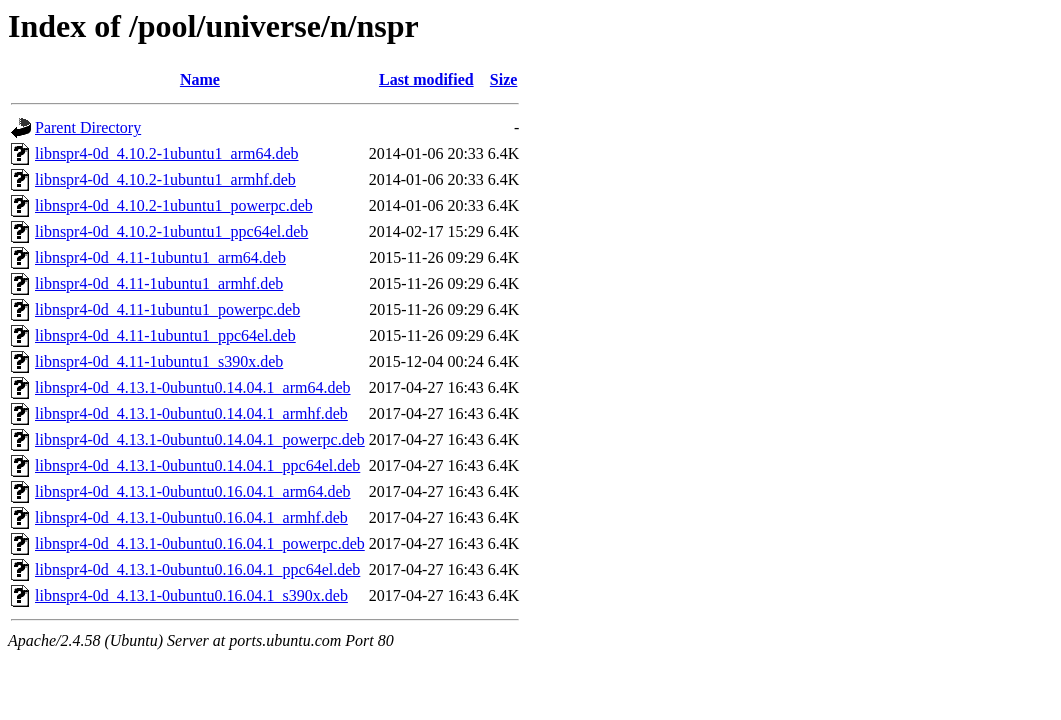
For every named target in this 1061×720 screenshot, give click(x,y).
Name (200, 79)
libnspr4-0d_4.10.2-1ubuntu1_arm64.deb (167, 153)
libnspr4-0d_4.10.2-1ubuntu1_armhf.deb (165, 179)
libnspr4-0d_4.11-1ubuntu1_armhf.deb (159, 283)
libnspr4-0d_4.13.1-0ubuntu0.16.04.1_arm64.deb (193, 491)
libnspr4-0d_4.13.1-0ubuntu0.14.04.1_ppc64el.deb (197, 465)
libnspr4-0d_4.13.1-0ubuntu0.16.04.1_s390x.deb (191, 595)
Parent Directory (88, 127)
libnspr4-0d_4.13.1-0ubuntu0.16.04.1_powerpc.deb (200, 543)
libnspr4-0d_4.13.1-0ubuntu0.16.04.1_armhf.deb (191, 517)
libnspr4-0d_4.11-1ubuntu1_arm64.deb (160, 257)
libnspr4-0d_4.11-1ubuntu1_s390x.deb (159, 361)
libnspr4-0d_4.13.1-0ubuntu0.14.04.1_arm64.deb (193, 387)
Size (504, 79)
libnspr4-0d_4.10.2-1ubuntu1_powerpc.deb (174, 205)
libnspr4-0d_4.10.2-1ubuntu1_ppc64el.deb (171, 231)
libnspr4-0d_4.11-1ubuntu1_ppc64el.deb (165, 335)
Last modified (426, 79)
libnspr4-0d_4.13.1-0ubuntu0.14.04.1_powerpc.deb (200, 439)
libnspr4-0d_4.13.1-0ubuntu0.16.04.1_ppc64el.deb (197, 569)
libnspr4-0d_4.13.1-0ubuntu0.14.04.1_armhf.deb (191, 413)
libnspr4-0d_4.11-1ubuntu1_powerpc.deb (167, 309)
